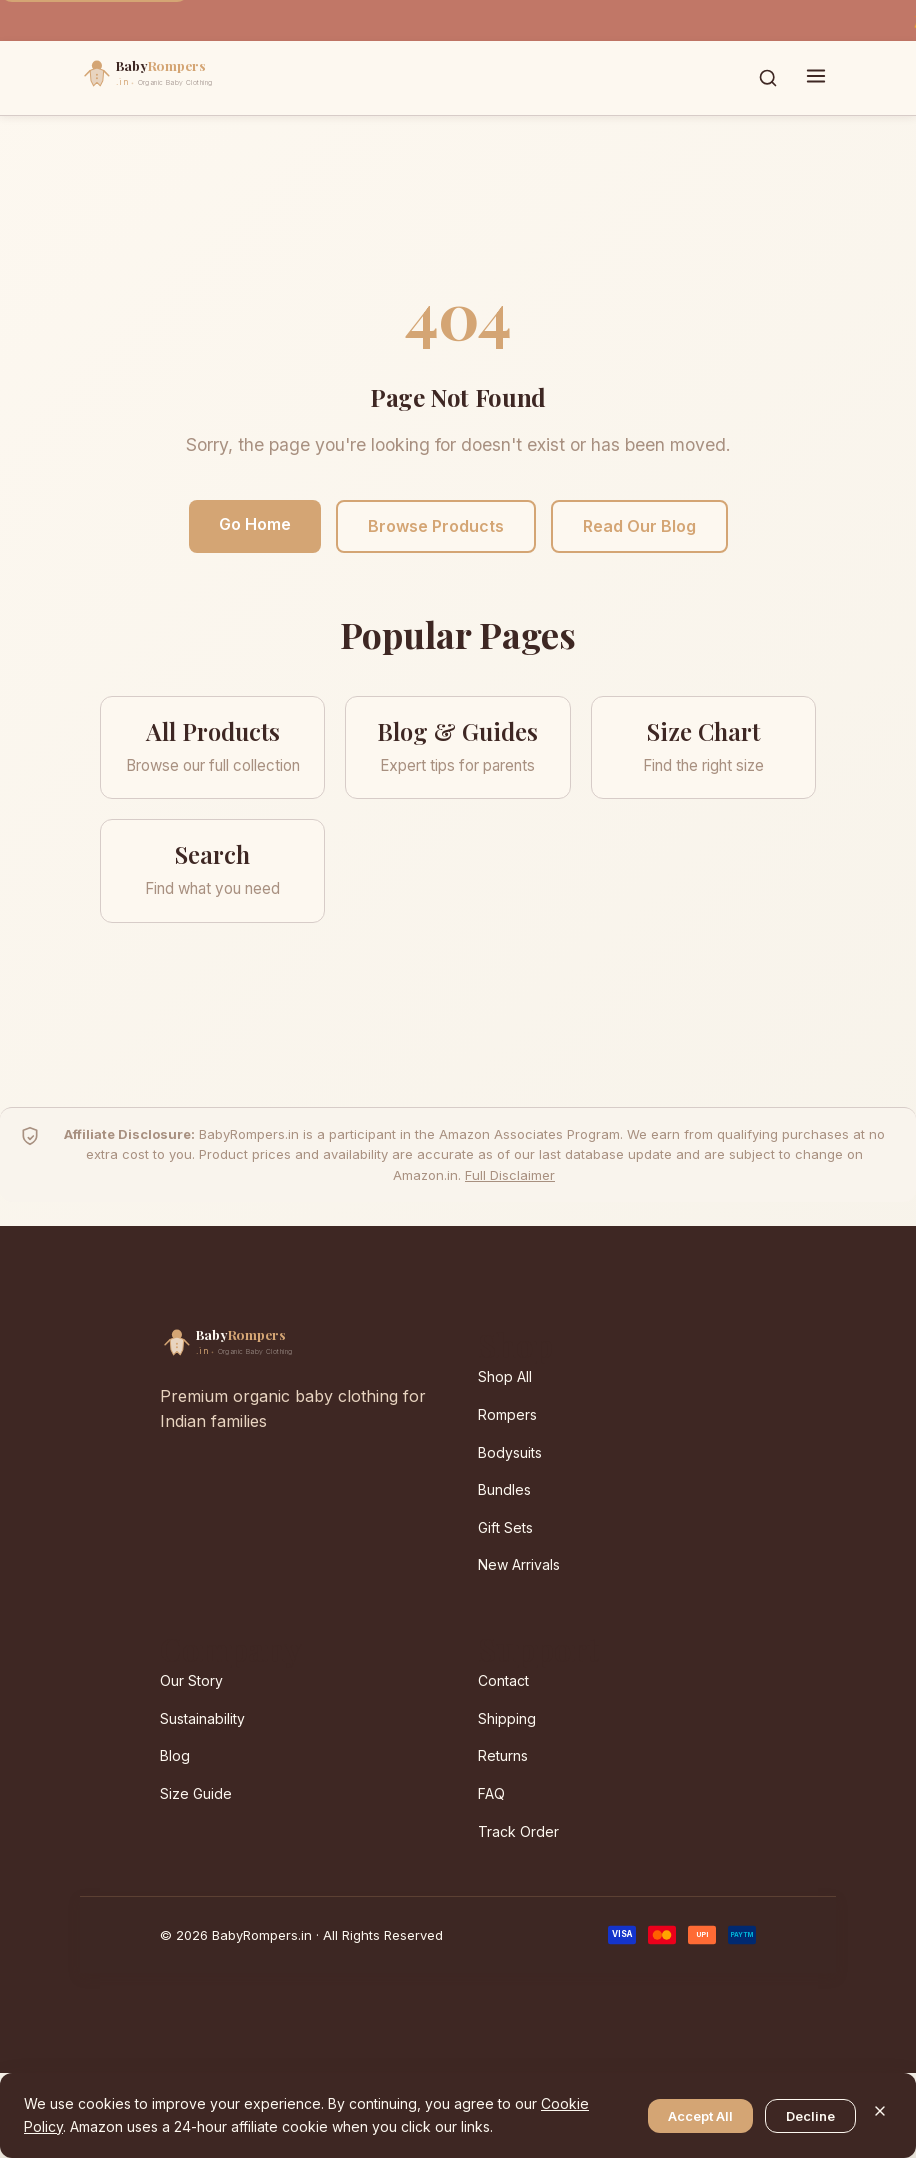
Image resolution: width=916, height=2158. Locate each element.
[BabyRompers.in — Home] (190, 78)
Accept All (700, 2116)
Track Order (518, 1831)
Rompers (507, 1414)
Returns (503, 1755)
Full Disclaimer (510, 1175)
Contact (503, 1680)
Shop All (505, 1376)
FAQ (491, 1793)
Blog (175, 1755)
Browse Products (436, 526)
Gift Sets (505, 1527)
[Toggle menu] (816, 78)
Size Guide (196, 1793)
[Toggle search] (768, 78)
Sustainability (202, 1718)
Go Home (255, 524)
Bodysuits (510, 1452)
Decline (810, 2116)
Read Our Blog (639, 526)
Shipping (507, 1718)
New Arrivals (519, 1564)
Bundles (504, 1489)
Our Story (191, 1680)
